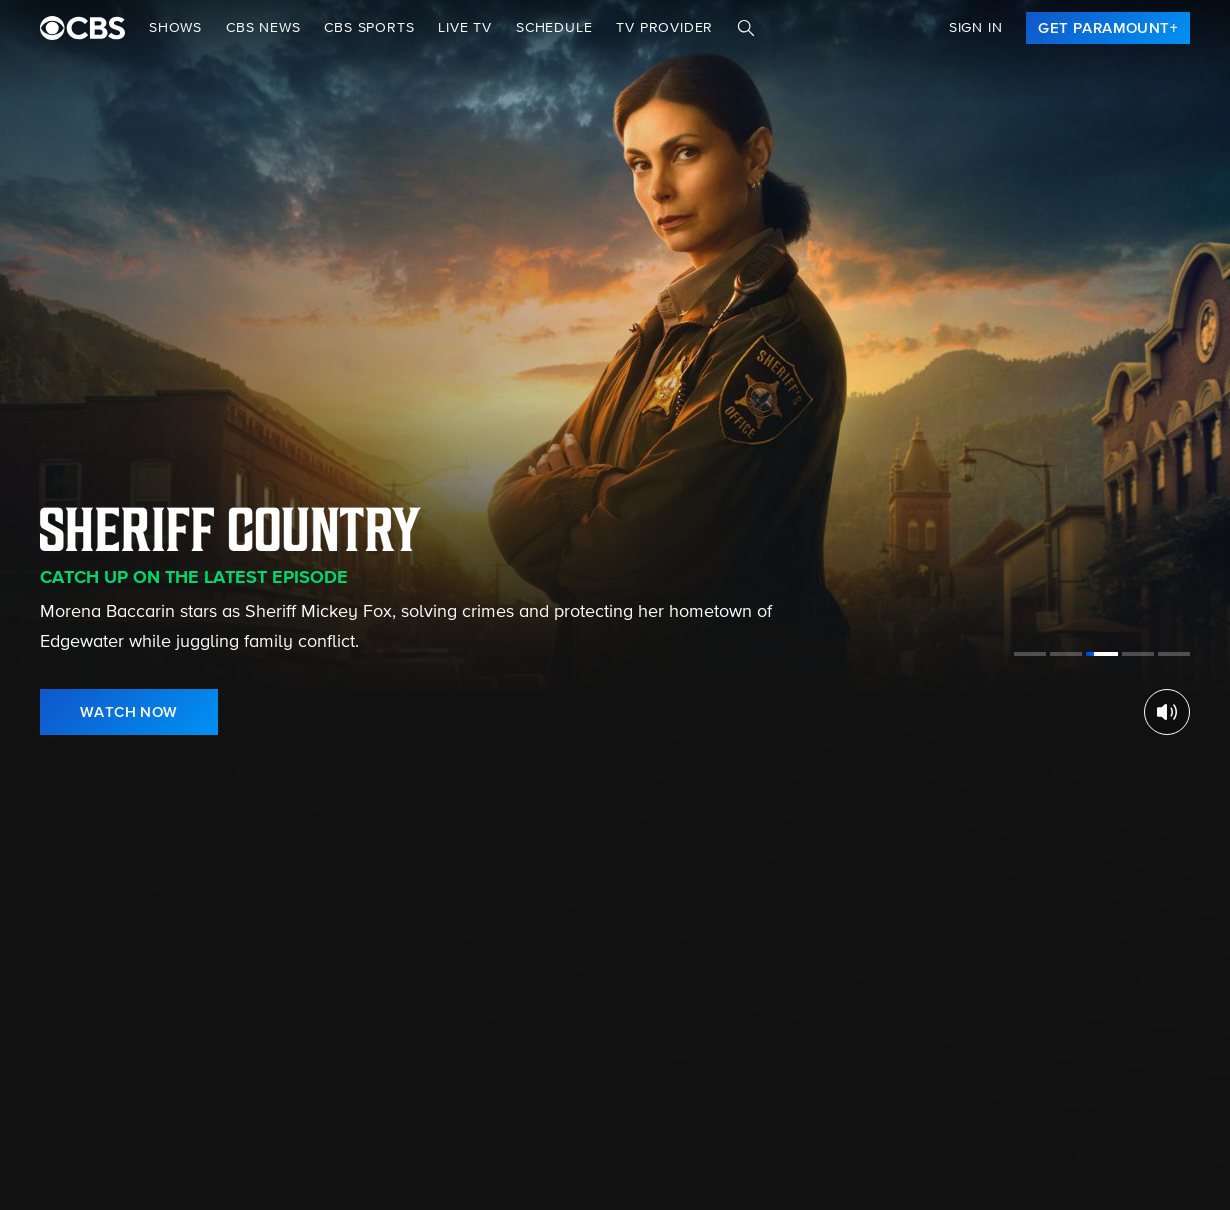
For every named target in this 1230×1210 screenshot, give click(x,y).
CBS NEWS (263, 28)
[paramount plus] (82, 28)
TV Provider (664, 28)
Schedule (554, 28)
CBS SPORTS (369, 28)
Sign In (976, 28)
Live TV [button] (465, 28)
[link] (1108, 28)
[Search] (746, 28)
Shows (175, 28)
